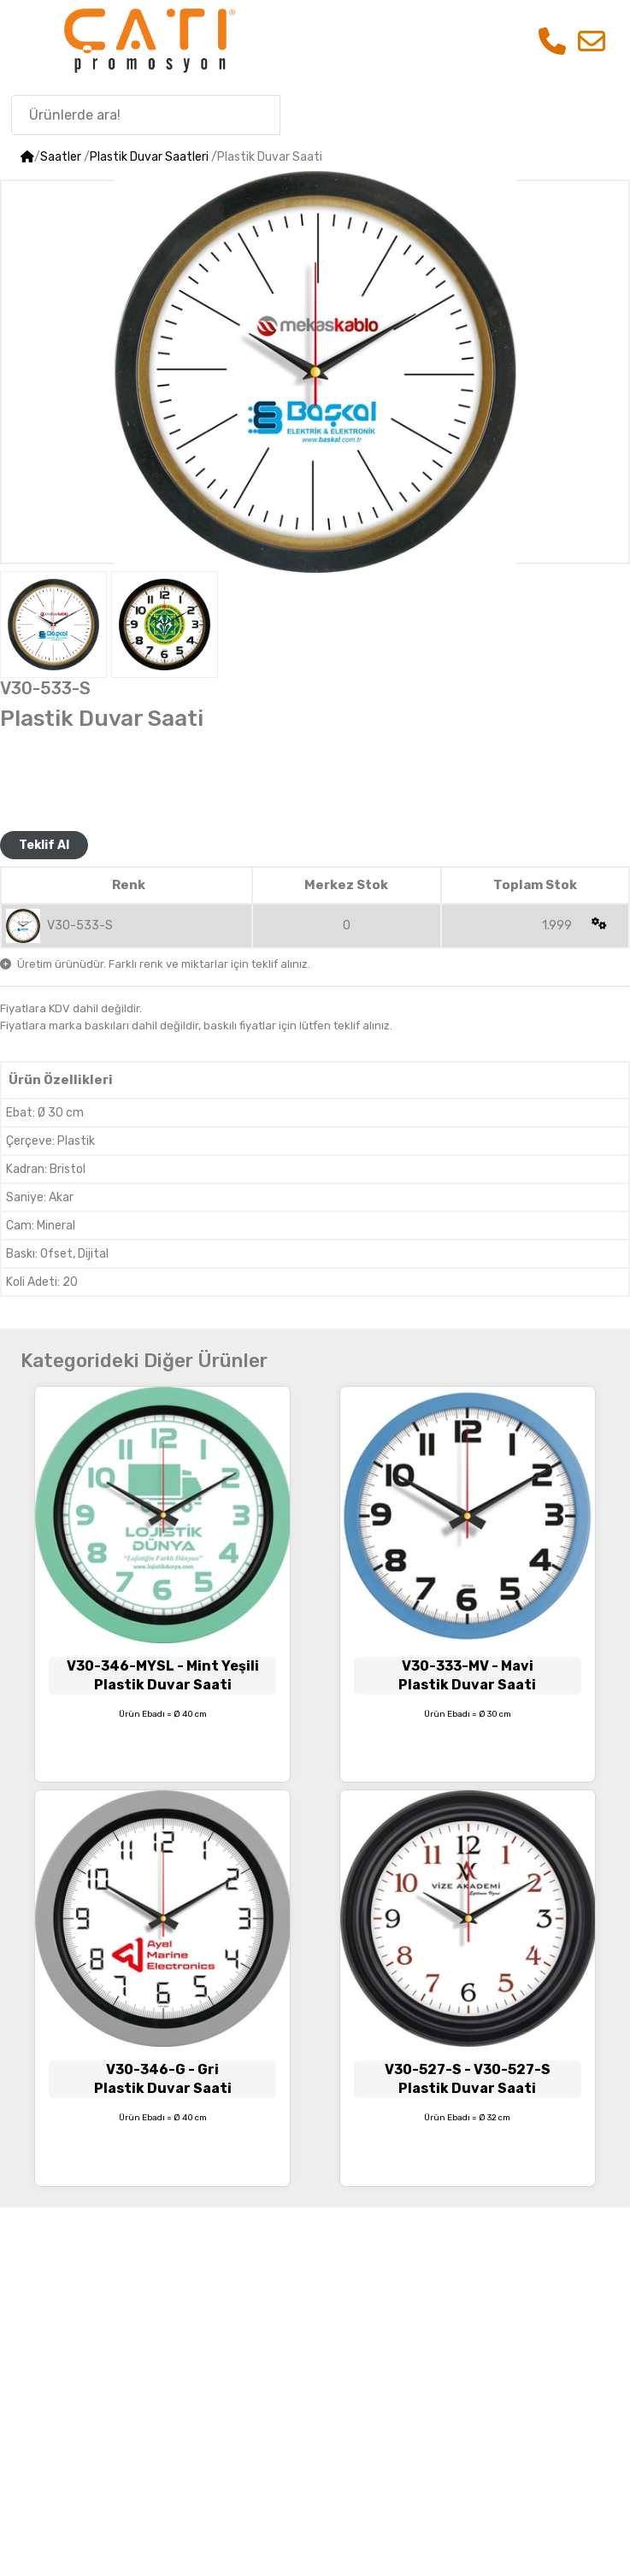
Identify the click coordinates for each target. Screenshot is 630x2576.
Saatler (60, 157)
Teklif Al (44, 845)
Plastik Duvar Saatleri (149, 157)
